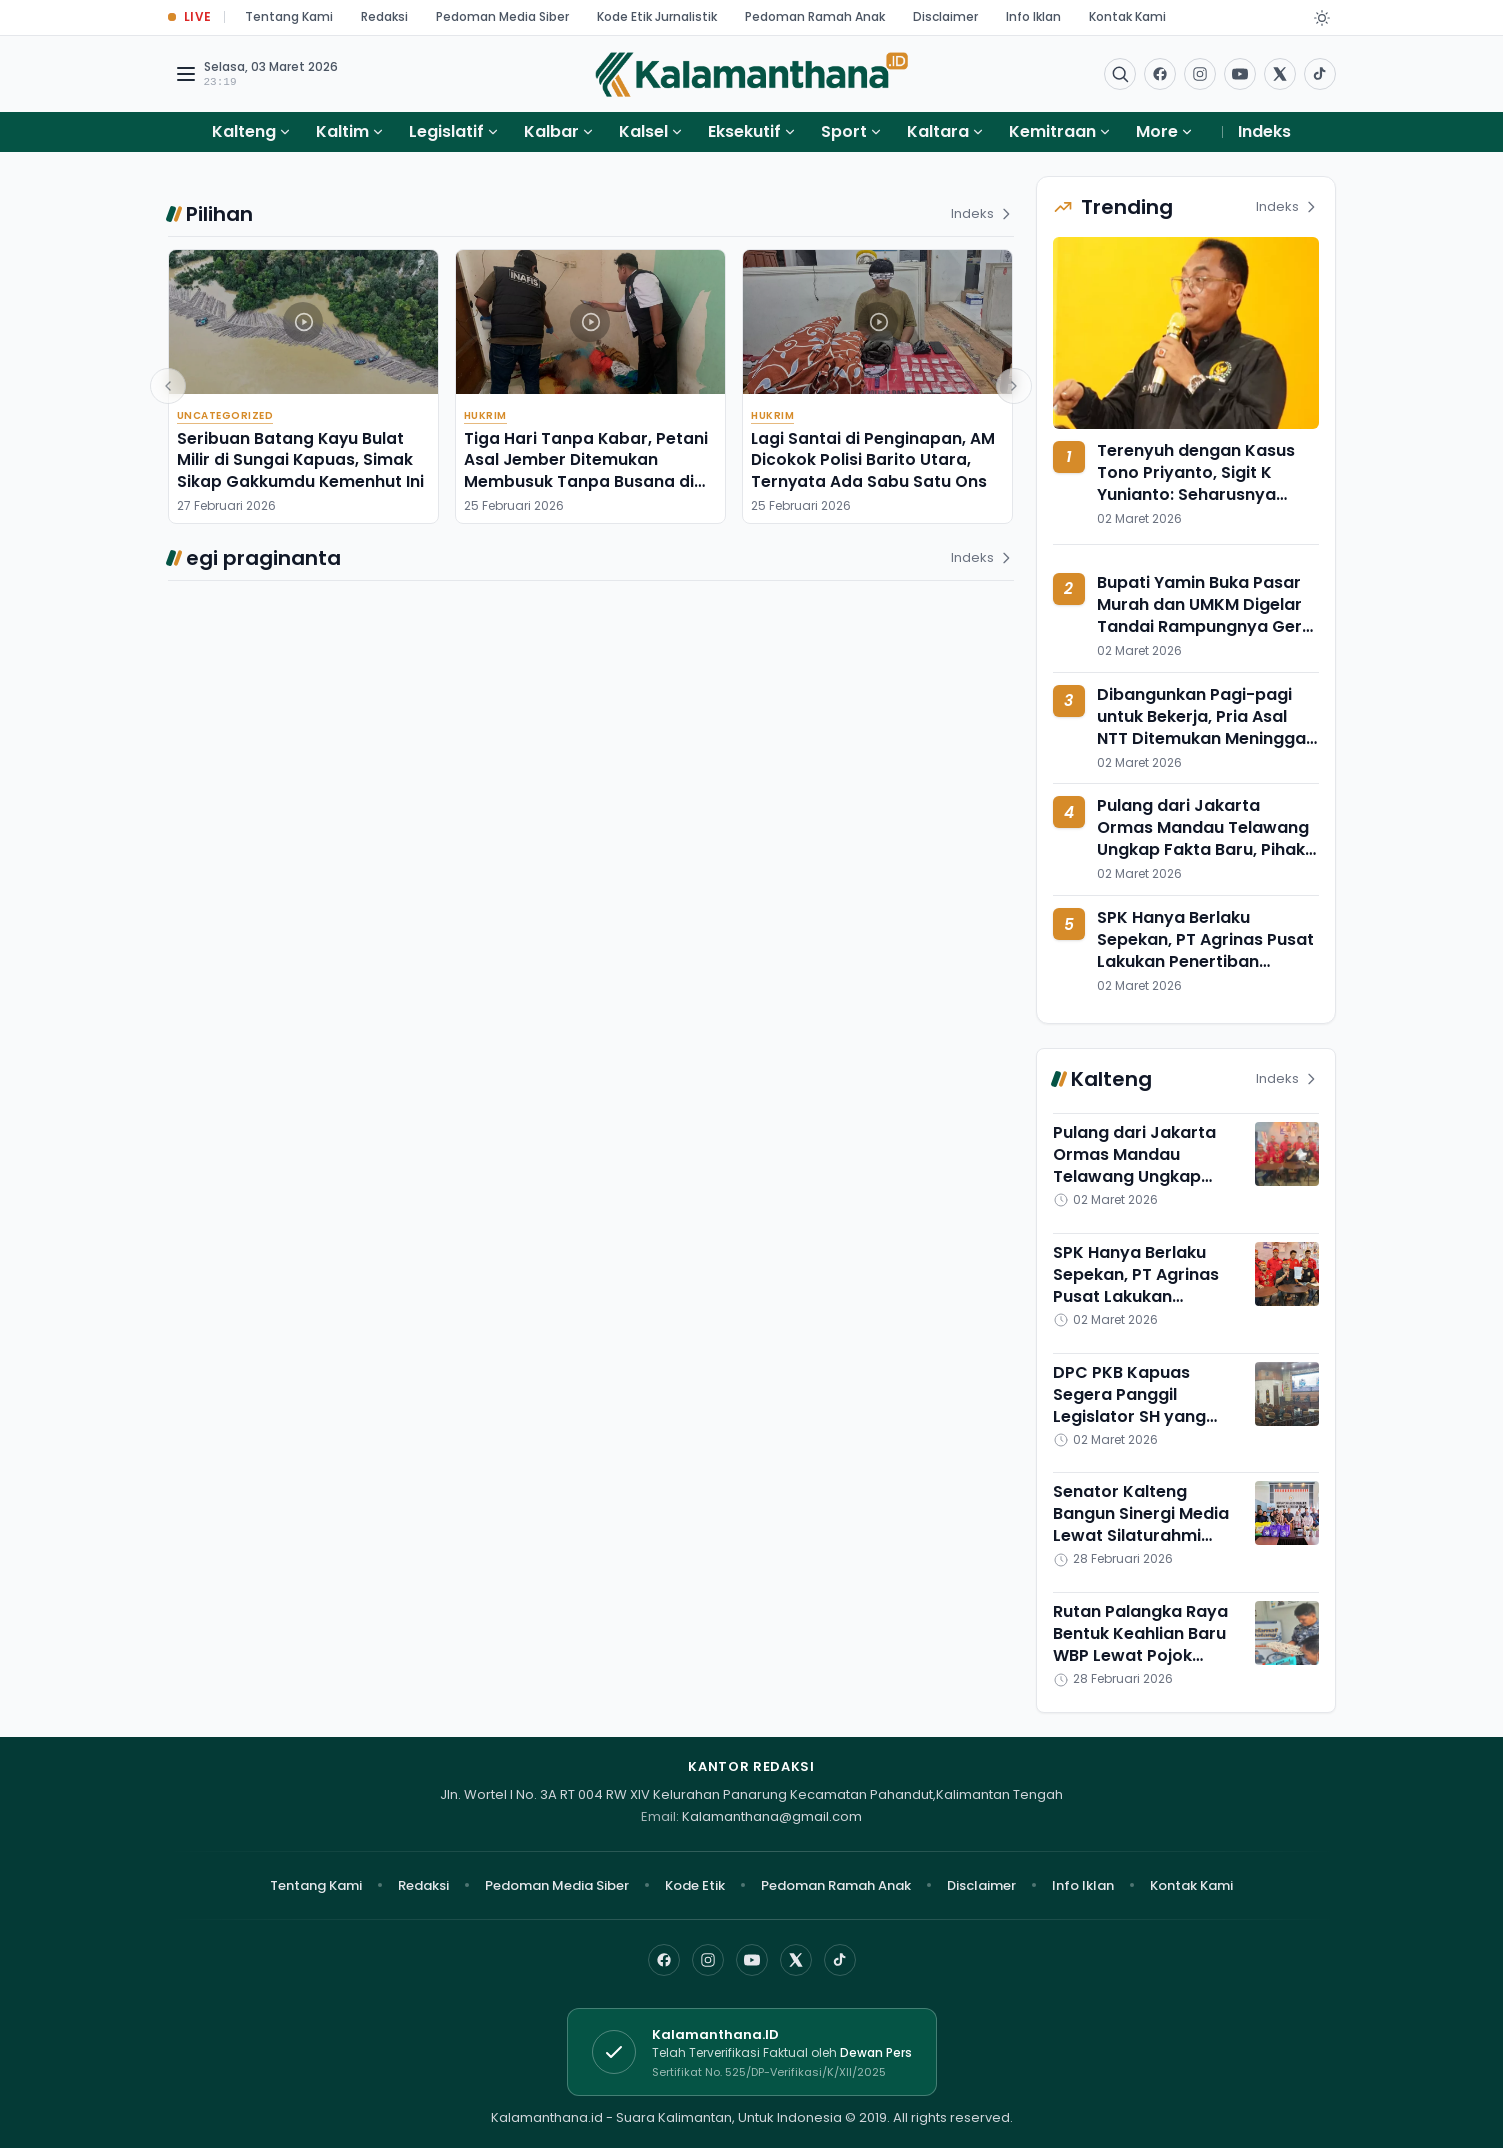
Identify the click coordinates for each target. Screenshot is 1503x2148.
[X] (796, 1960)
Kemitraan (1052, 131)
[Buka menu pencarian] (1120, 74)
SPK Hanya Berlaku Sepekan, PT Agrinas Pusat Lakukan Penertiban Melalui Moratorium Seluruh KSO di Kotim (1205, 961)
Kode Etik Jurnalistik (657, 16)
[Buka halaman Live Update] (190, 17)
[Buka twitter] (1280, 74)
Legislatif (446, 131)
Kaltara (938, 131)
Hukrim (485, 415)
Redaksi (384, 16)
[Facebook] (1160, 74)
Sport (844, 131)
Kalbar (551, 131)
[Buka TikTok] (1320, 74)
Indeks (1264, 131)
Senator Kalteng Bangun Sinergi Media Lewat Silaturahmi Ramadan (1141, 1524)
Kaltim (342, 131)
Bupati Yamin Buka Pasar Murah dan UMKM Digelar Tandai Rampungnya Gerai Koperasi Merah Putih (1207, 615)
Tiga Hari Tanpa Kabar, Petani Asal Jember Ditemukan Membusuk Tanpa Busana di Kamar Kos (586, 470)
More (1165, 131)
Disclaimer (945, 16)
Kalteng (244, 131)
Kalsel (643, 131)
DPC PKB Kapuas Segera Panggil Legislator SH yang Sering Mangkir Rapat (1141, 1405)
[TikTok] (840, 1960)
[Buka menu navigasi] (186, 74)
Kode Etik (695, 1885)
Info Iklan (1033, 16)
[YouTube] (752, 1960)
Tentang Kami (289, 16)
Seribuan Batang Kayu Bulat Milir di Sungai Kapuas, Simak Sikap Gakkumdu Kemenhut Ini (300, 460)
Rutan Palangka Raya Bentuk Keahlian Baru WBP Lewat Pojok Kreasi (1140, 1644)
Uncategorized (225, 415)
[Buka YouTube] (1240, 74)
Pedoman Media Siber (502, 16)
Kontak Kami (1127, 16)
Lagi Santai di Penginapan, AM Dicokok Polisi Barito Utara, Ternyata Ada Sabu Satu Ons (873, 460)
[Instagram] (708, 1960)
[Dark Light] (1322, 18)
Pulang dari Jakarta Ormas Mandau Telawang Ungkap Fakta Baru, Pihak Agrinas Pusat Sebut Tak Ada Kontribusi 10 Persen (1203, 849)
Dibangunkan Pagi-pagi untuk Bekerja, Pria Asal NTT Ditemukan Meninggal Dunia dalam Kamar (1203, 727)
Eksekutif (744, 131)
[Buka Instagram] (1200, 74)
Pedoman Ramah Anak (815, 16)
